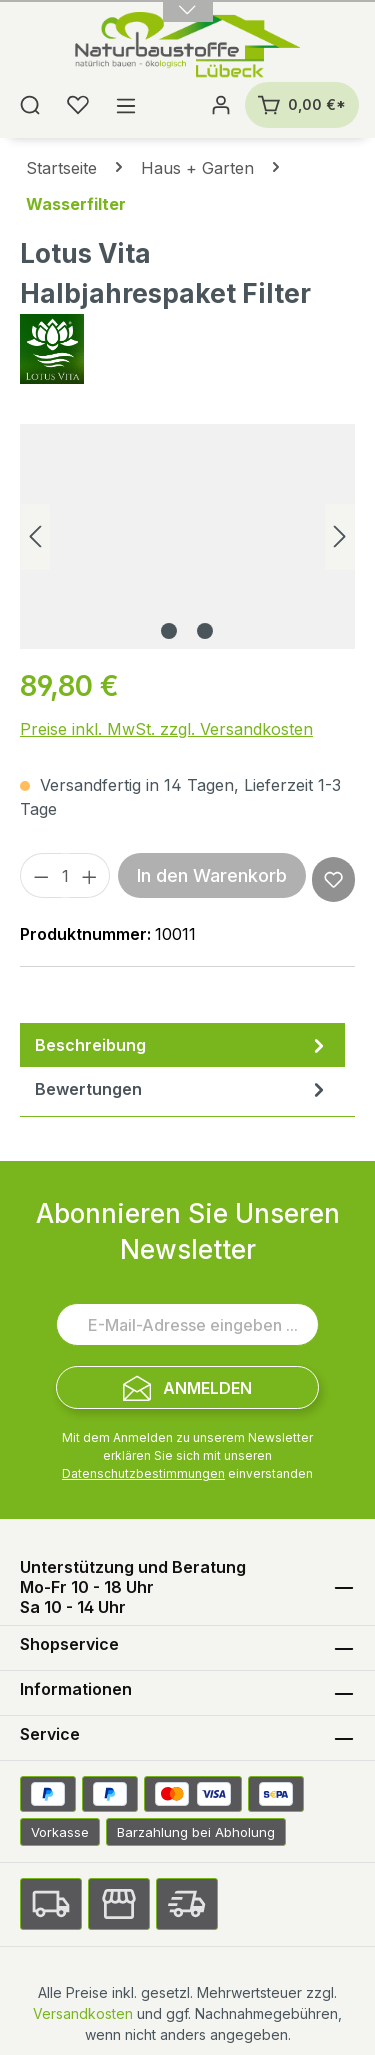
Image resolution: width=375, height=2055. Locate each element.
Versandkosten (83, 2013)
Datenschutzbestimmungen (143, 1473)
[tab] (182, 1045)
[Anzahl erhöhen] (90, 875)
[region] (187, 536)
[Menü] (126, 105)
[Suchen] (30, 105)
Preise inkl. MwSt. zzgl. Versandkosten (166, 729)
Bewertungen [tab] (182, 1089)
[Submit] (187, 1387)
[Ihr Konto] (221, 105)
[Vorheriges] (35, 536)
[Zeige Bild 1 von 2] (169, 631)
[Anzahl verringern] (41, 875)
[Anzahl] (65, 875)
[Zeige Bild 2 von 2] (205, 631)
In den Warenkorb (212, 875)
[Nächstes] (340, 536)
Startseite (61, 168)
